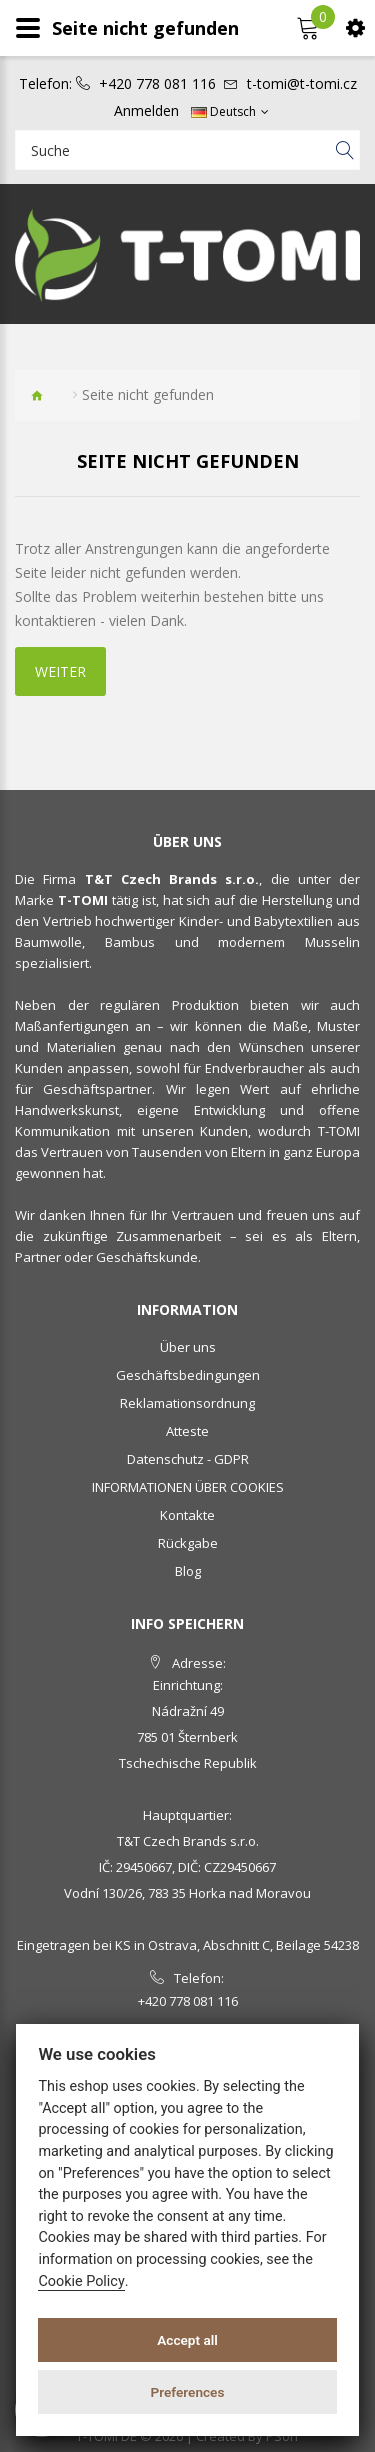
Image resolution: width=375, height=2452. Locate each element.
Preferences (188, 2392)
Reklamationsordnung (187, 1403)
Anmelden (146, 111)
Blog (188, 1571)
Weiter (60, 671)
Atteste (187, 1431)
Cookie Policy (81, 2281)
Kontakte (187, 1515)
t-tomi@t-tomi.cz (302, 84)
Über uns (188, 1347)
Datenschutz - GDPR (188, 1459)
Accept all (187, 2340)
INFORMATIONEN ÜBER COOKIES (188, 1487)
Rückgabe (188, 1543)
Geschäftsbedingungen (188, 1375)
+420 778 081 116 (157, 84)
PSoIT (283, 2436)
